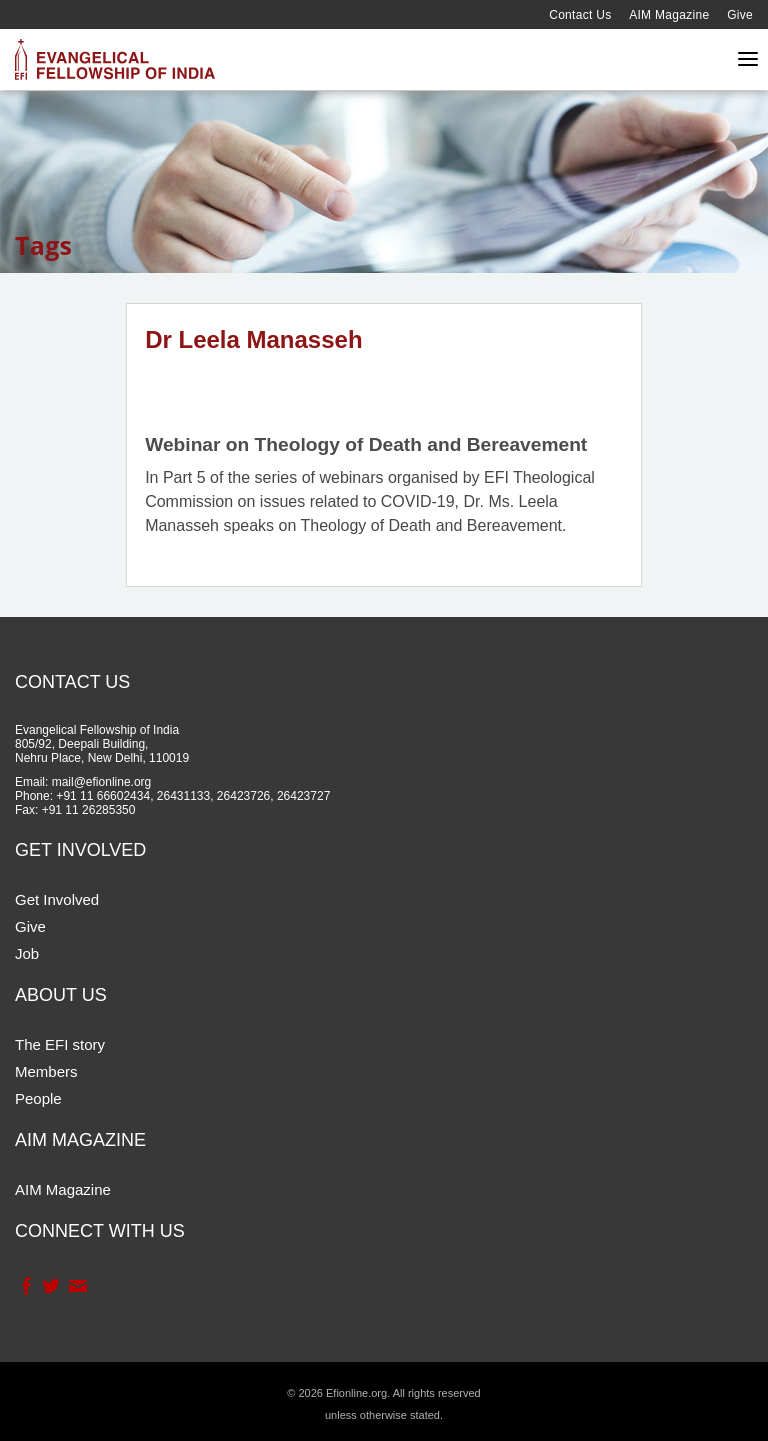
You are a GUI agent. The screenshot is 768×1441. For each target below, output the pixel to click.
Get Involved (57, 899)
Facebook (25, 1286)
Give (740, 15)
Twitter (50, 1286)
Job (27, 953)
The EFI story (60, 1044)
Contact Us (580, 15)
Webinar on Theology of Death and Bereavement (366, 444)
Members (46, 1071)
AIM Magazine (669, 15)
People (38, 1098)
